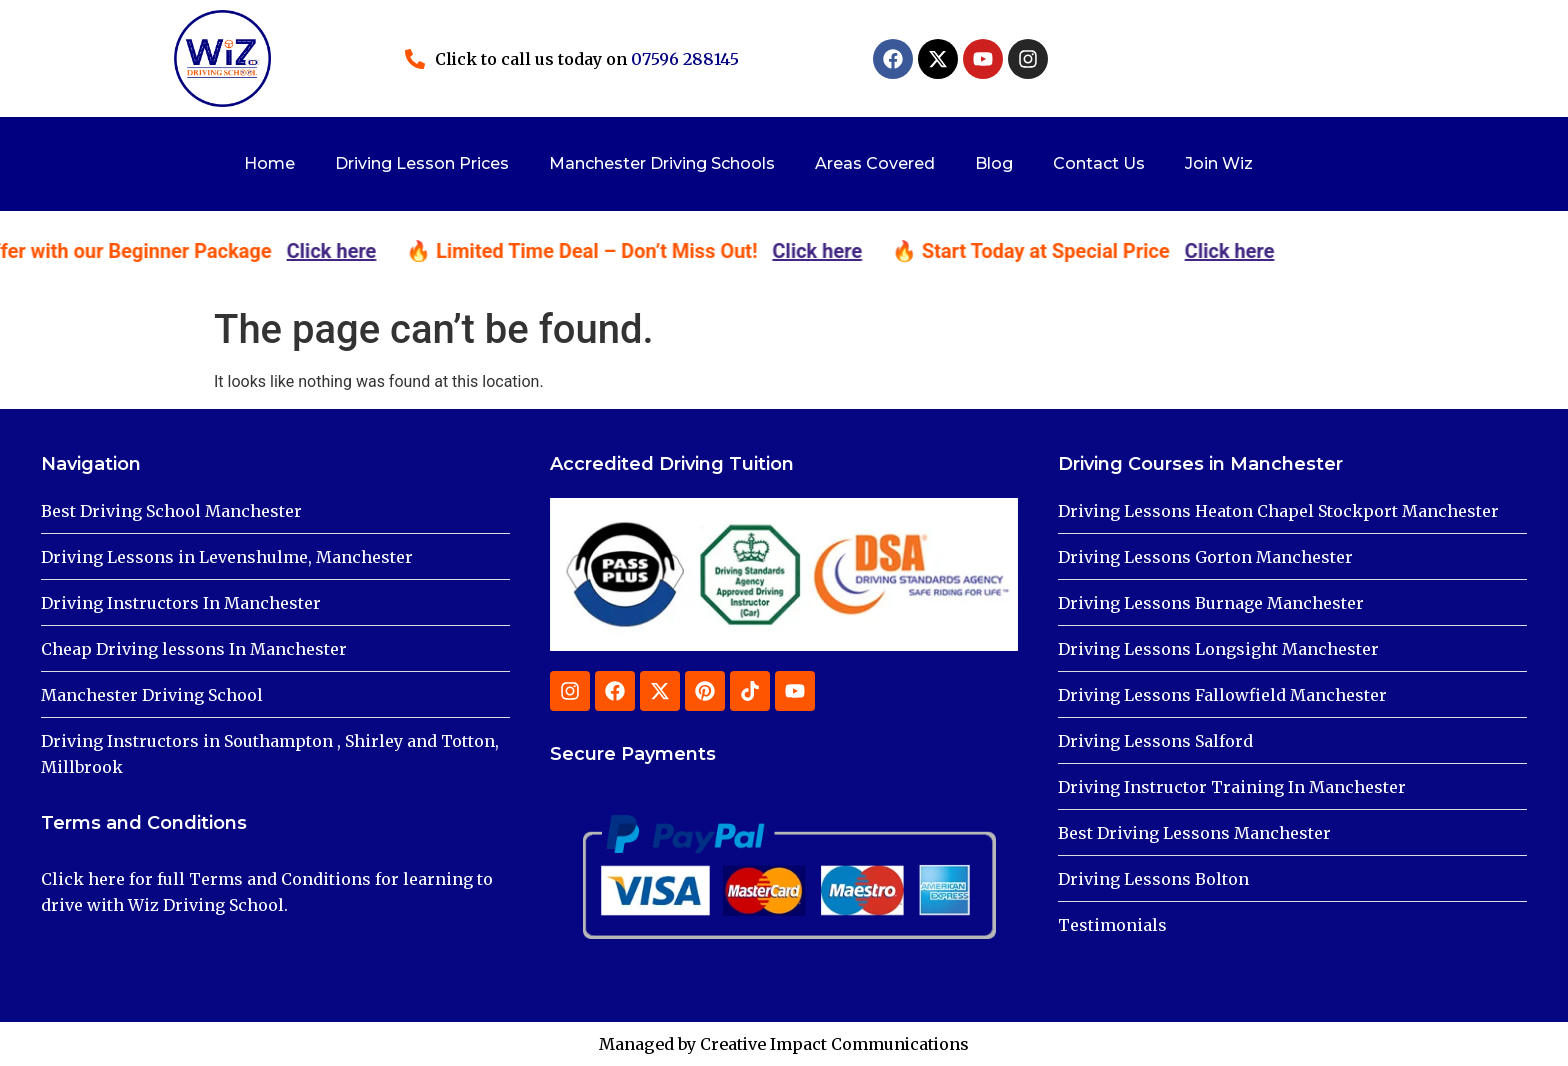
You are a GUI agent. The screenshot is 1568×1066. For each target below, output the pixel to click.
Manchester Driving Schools (662, 163)
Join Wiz (1219, 163)
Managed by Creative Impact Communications (784, 1044)
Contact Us (1099, 163)
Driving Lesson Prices (422, 163)
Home (269, 163)
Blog (994, 163)
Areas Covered (875, 163)
